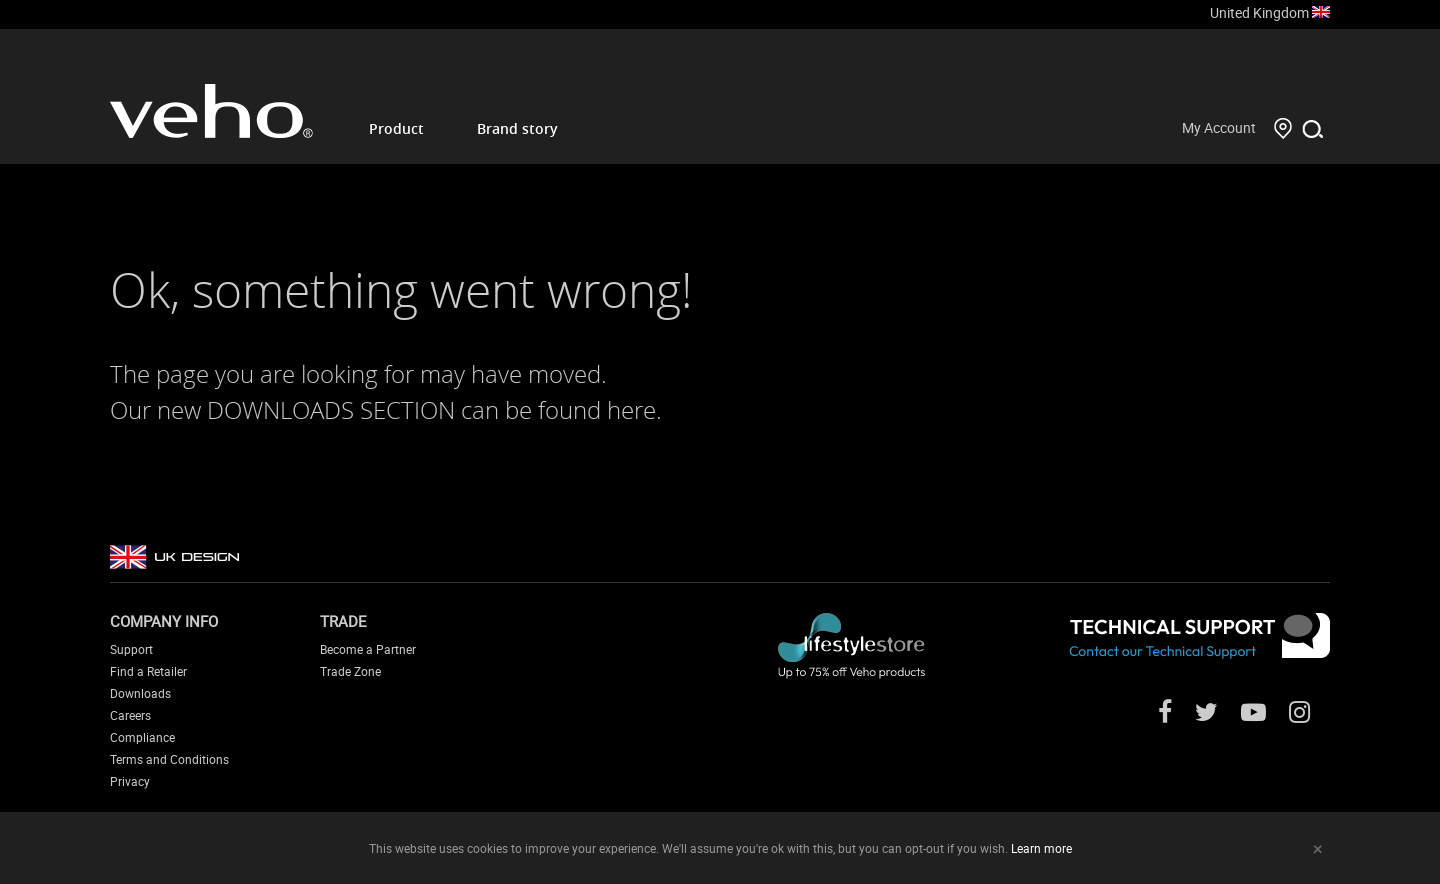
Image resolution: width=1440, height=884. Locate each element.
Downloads (140, 693)
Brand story (517, 128)
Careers (130, 715)
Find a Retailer (148, 671)
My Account (1219, 127)
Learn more (1041, 848)
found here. (600, 410)
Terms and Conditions (169, 759)
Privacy (130, 781)
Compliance (142, 737)
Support (131, 649)
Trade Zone (350, 671)
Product (396, 128)
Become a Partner (368, 649)
